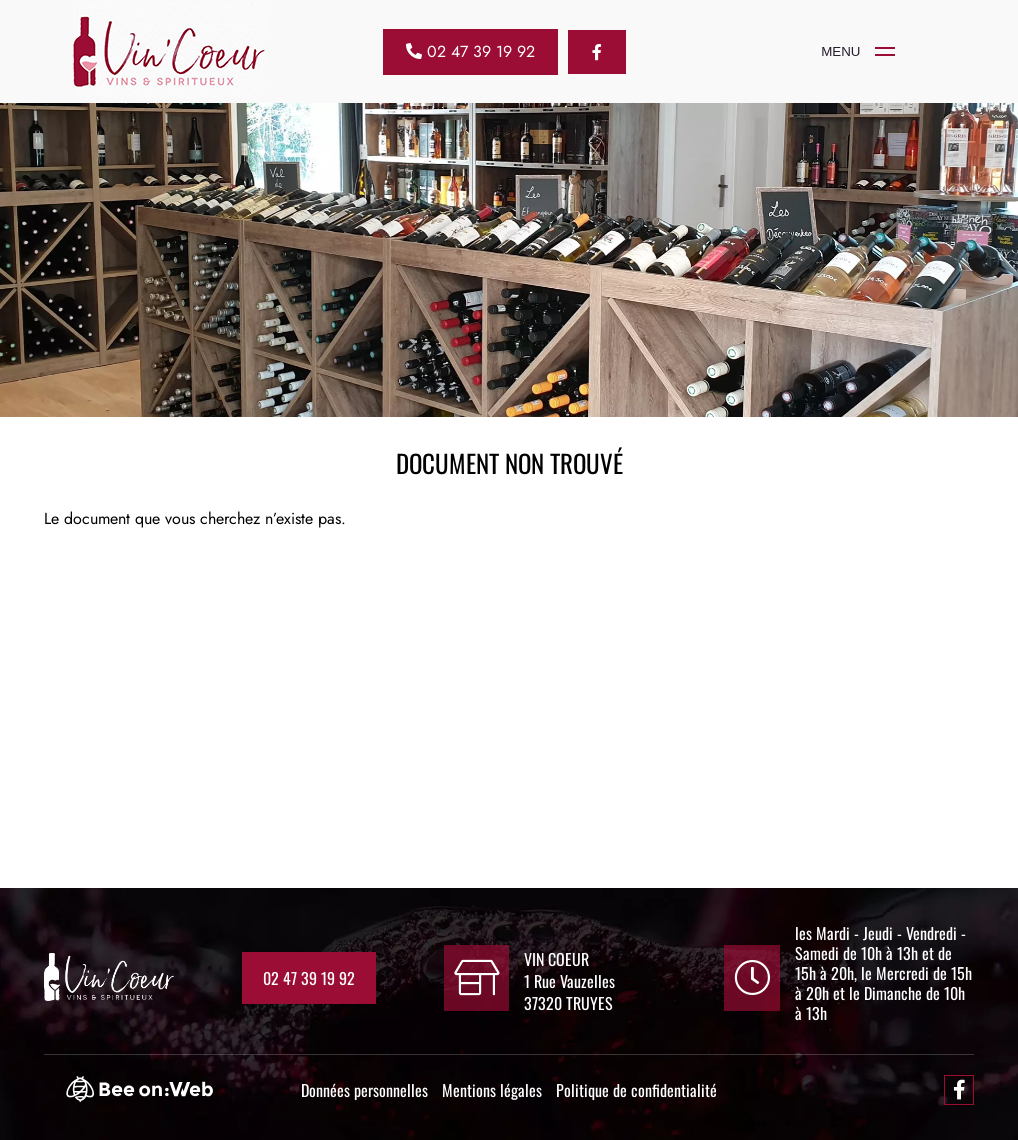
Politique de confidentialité (636, 1090)
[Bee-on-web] (149, 1096)
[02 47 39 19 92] (470, 52)
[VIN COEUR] (848, 51)
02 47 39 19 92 (309, 978)
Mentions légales (492, 1090)
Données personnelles (364, 1090)
